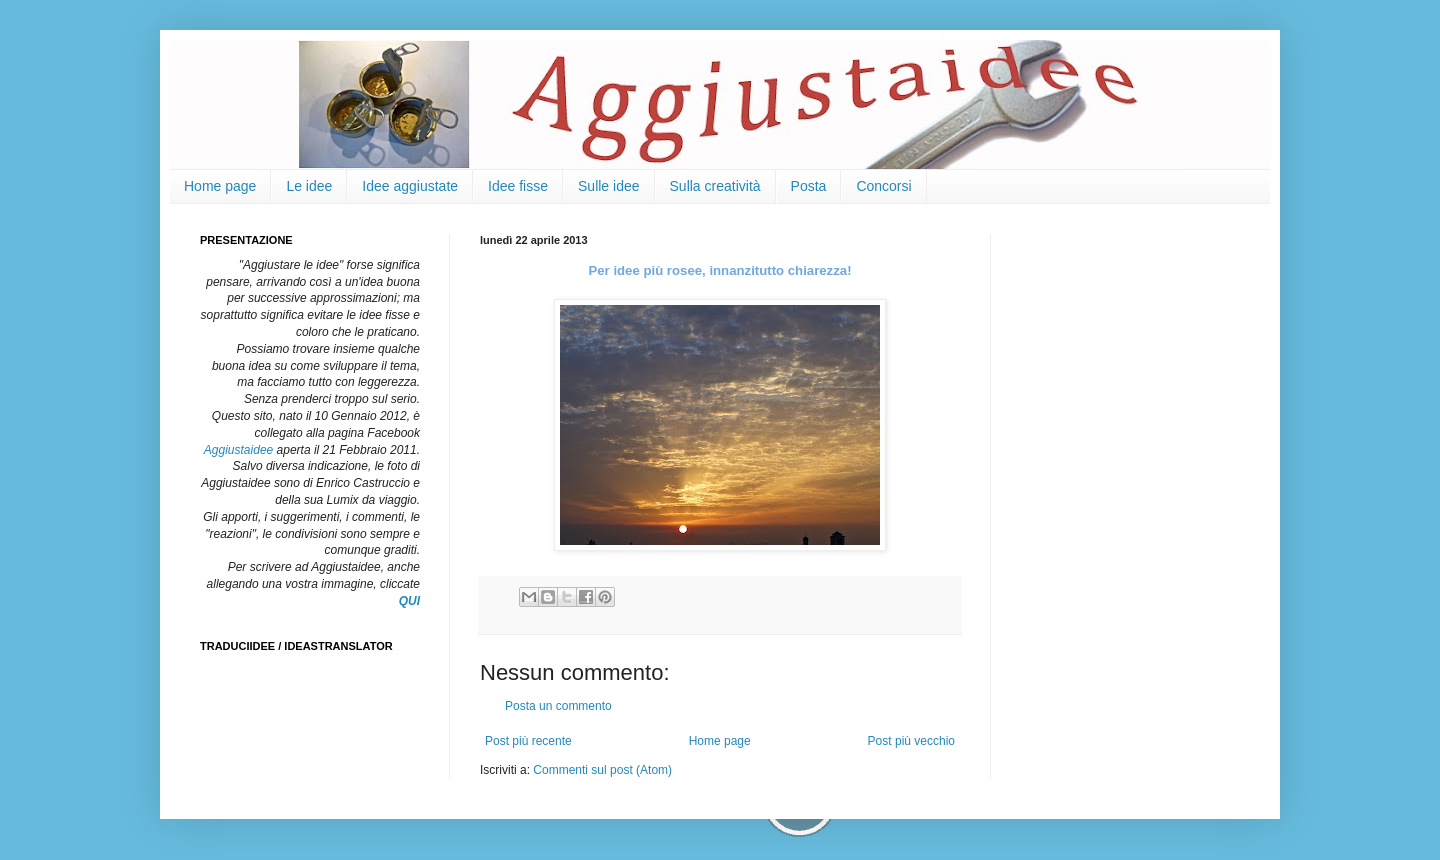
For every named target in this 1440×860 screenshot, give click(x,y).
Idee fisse (518, 186)
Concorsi (883, 186)
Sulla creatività (715, 186)
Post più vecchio (911, 741)
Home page (220, 186)
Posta (809, 186)
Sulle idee (609, 186)
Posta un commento (558, 706)
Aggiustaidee (238, 450)
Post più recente (528, 741)
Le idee (309, 186)
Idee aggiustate (410, 186)
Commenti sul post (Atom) (602, 770)
